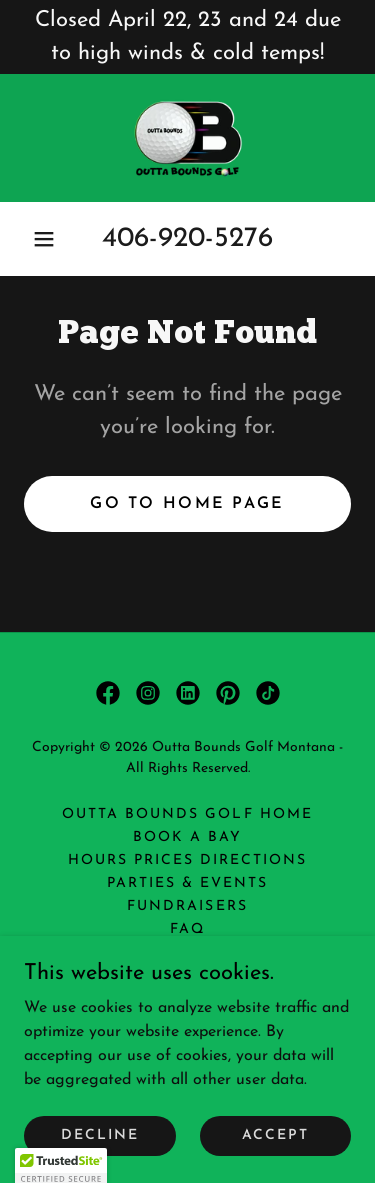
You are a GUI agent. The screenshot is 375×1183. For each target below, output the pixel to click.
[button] (44, 239)
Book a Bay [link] (187, 837)
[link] (187, 138)
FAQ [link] (187, 929)
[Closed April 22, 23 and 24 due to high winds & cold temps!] (187, 37)
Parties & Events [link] (187, 883)
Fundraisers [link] (187, 906)
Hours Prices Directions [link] (187, 860)
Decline (100, 1135)
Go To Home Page (187, 504)
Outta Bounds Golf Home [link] (187, 814)
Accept (275, 1135)
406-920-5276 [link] (187, 239)
